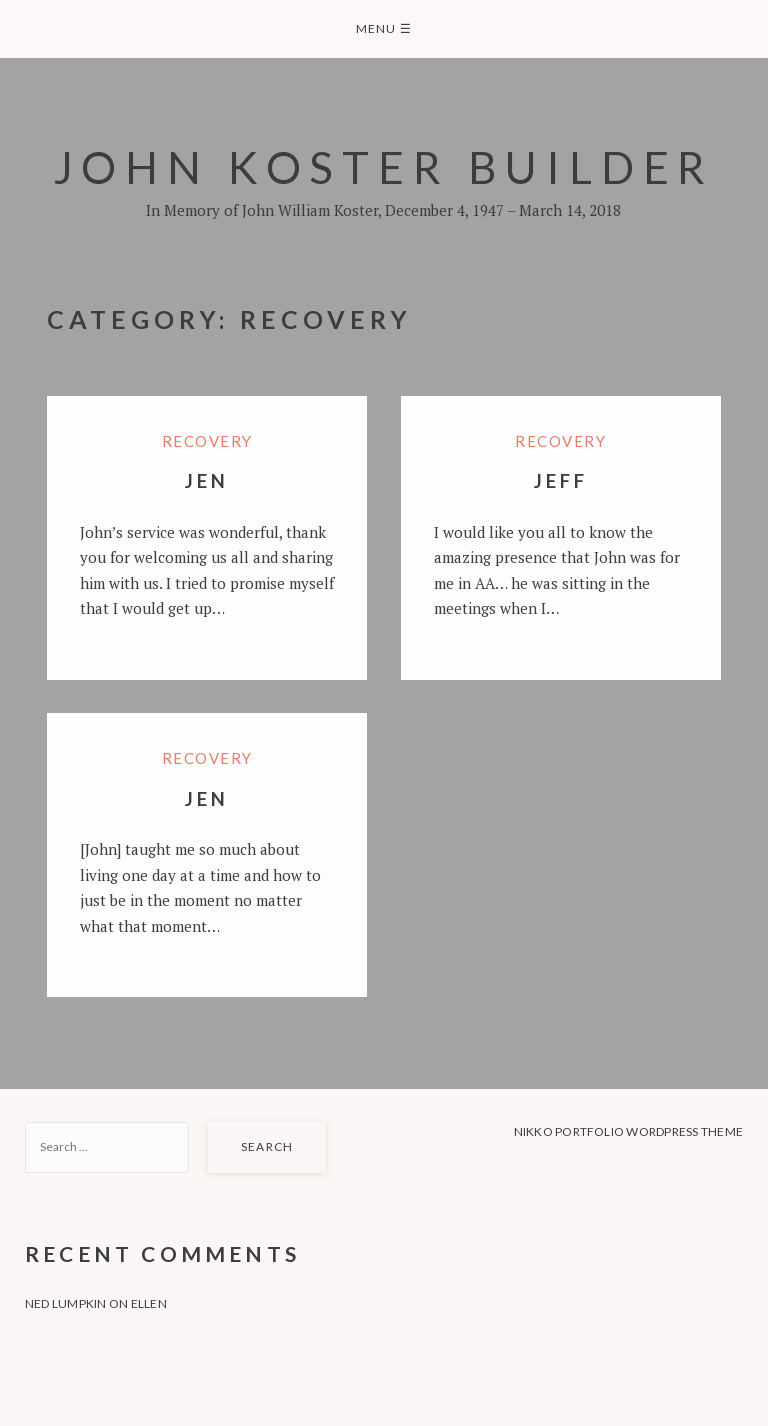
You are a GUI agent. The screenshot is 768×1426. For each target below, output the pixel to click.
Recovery (207, 441)
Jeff (560, 480)
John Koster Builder (384, 166)
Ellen (149, 1303)
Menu (384, 28)
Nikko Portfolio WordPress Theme (628, 1131)
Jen (206, 480)
